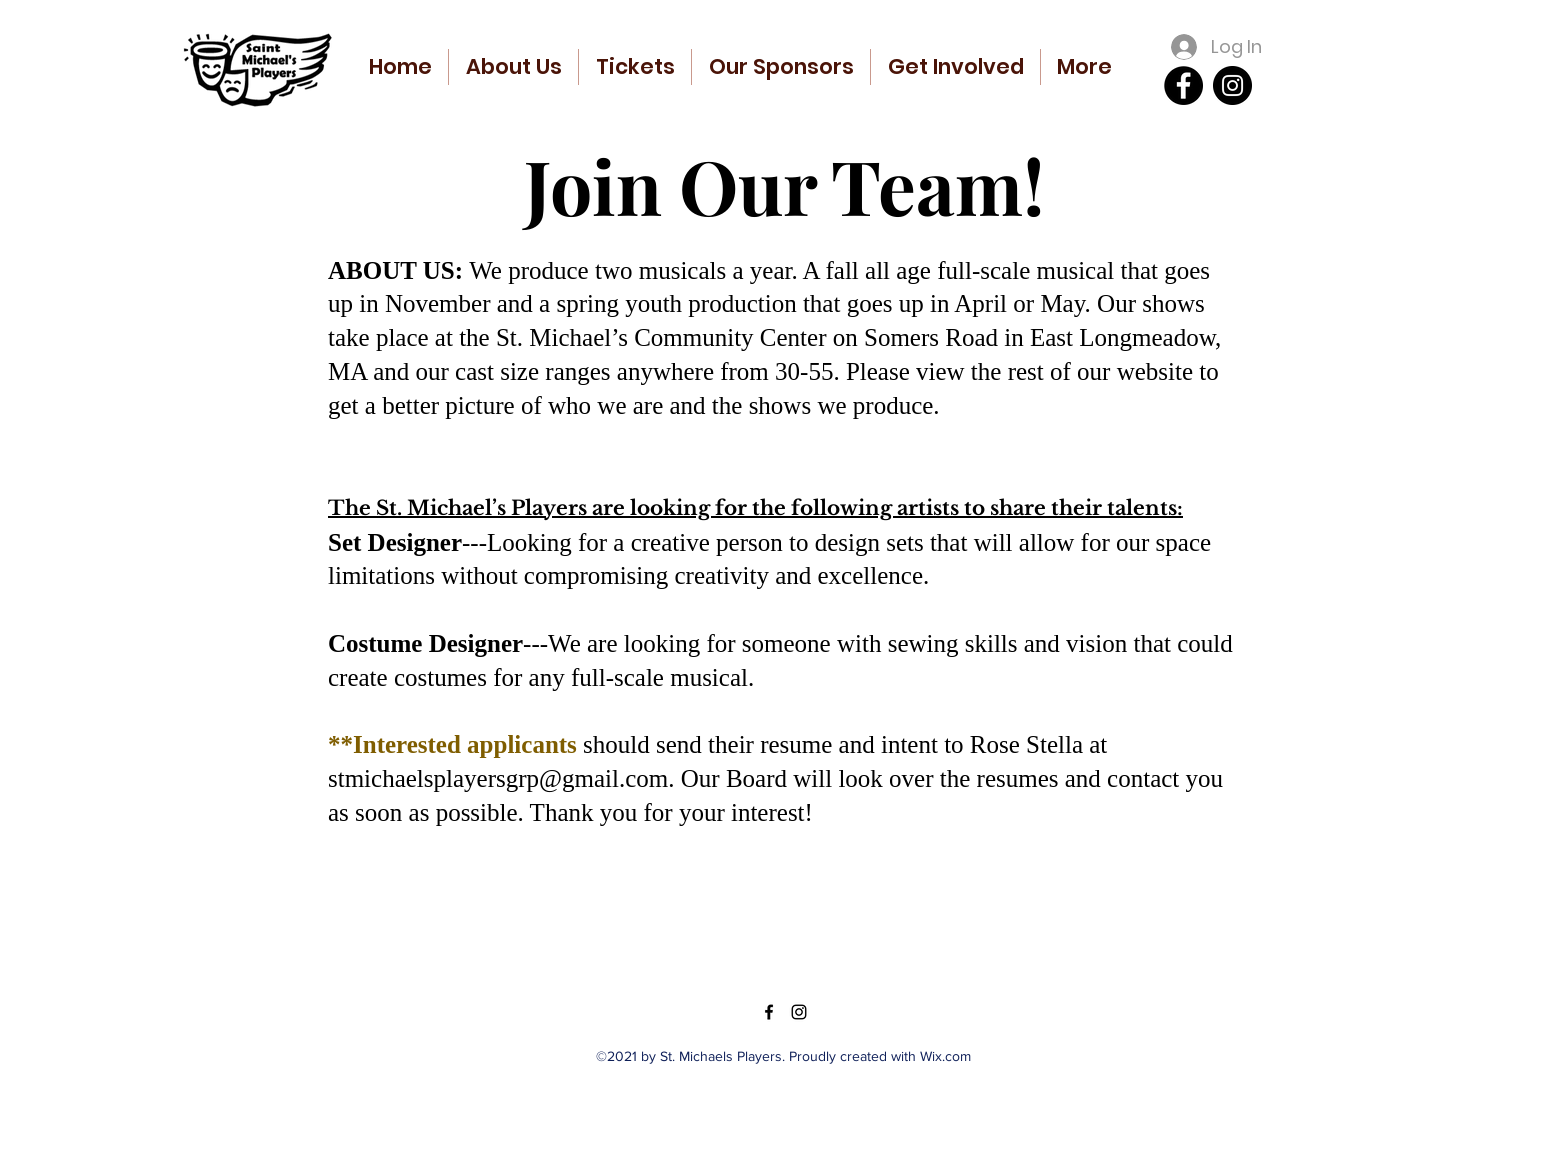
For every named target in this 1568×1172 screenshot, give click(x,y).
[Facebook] (1183, 85)
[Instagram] (1232, 85)
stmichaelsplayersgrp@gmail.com (498, 778)
